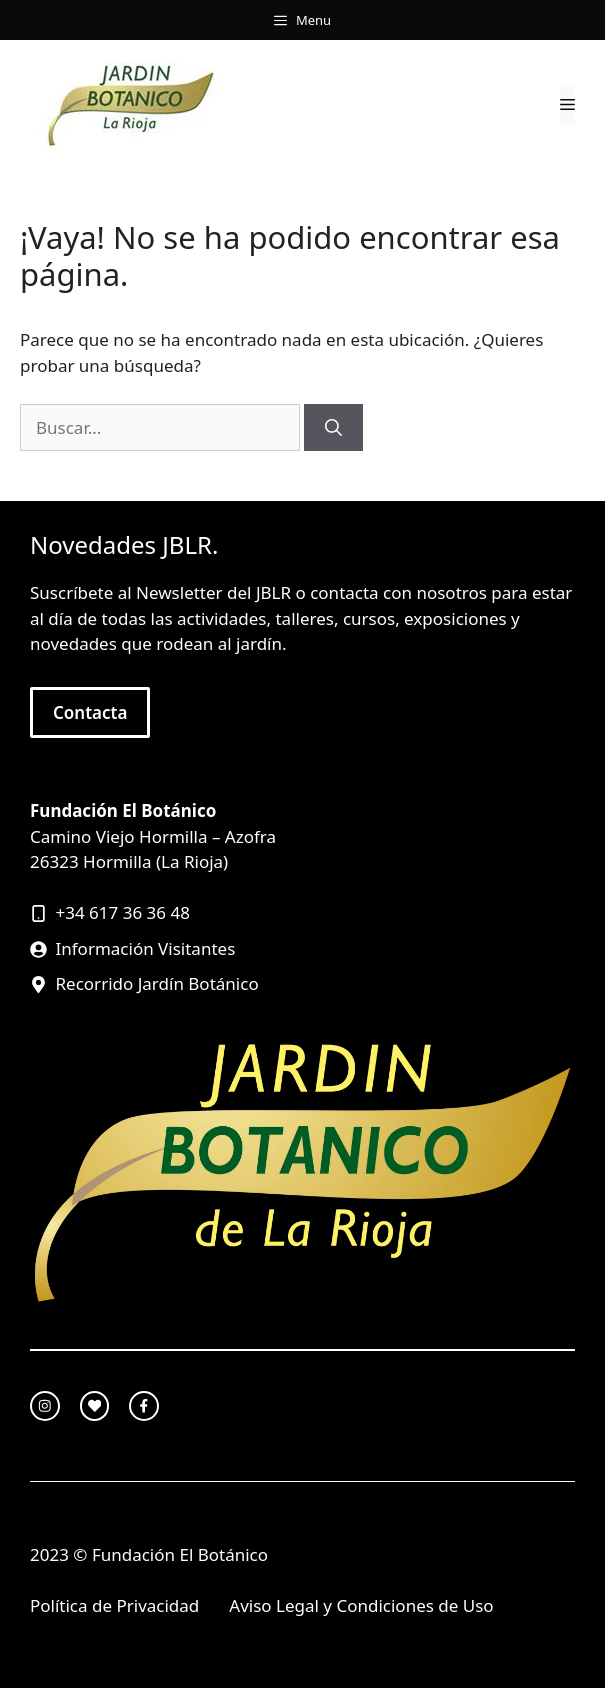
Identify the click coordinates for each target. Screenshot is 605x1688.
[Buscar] (333, 428)
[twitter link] (95, 1406)
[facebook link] (144, 1406)
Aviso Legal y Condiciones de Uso (361, 1605)
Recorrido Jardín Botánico (157, 983)
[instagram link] (45, 1406)
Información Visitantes (146, 948)
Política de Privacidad (114, 1605)
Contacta (90, 712)
